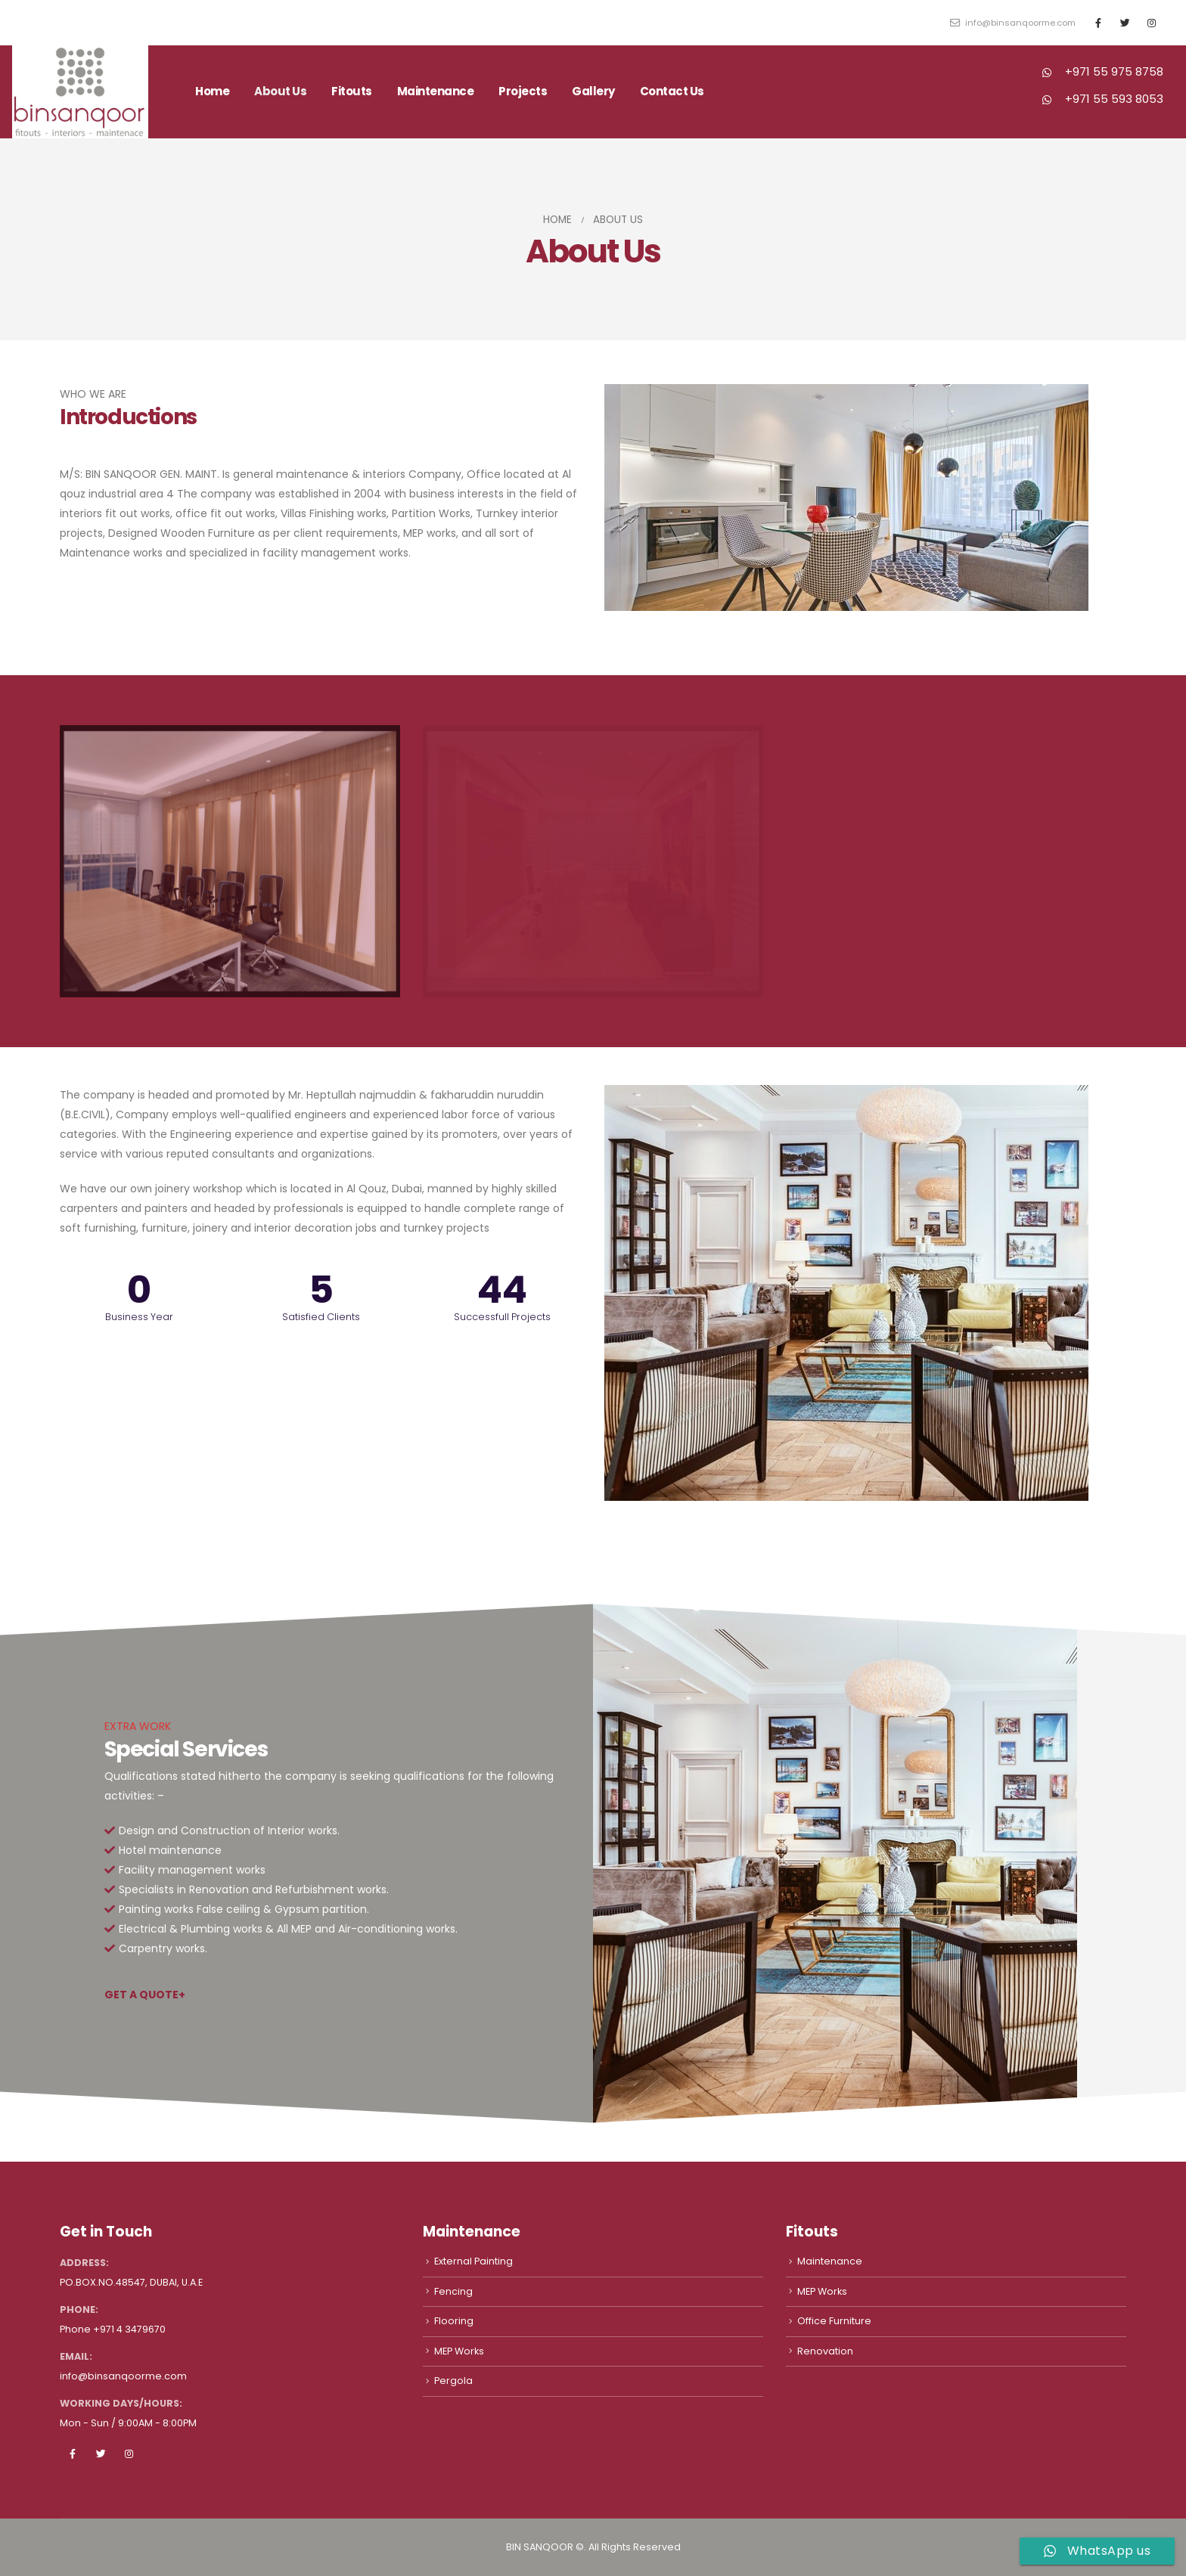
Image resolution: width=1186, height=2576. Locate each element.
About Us (280, 91)
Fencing (453, 2291)
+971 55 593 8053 (1114, 99)
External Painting (473, 2261)
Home (212, 91)
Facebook (72, 2453)
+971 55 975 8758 (1114, 71)
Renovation (825, 2351)
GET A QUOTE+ (144, 1994)
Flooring (453, 2320)
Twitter (100, 2453)
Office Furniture (834, 2320)
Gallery (593, 91)
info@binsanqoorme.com (1013, 23)
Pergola (453, 2380)
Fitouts (351, 91)
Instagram (128, 2453)
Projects (522, 91)
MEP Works (459, 2351)
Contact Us (672, 91)
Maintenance (435, 91)
